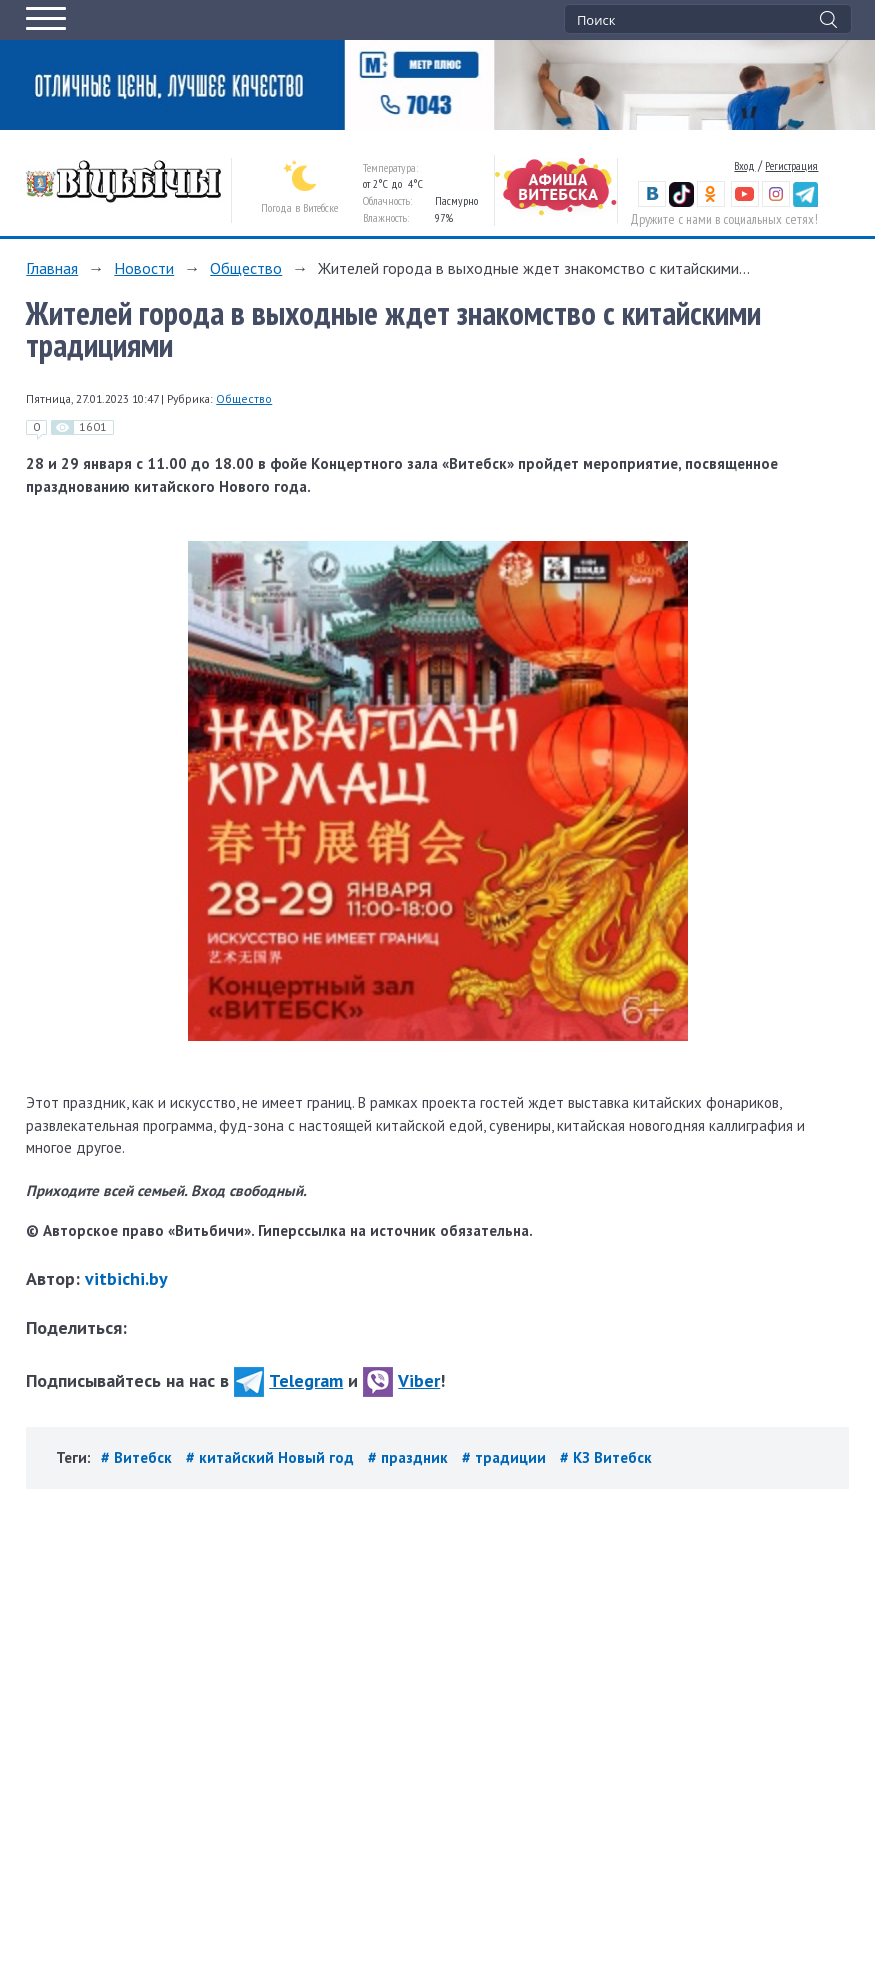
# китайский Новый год (272, 1457)
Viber (401, 1380)
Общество (246, 268)
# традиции (506, 1457)
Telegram (288, 1380)
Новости (144, 268)
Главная (52, 268)
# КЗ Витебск (606, 1457)
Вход (744, 165)
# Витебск (138, 1457)
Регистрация (791, 165)
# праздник (410, 1457)
